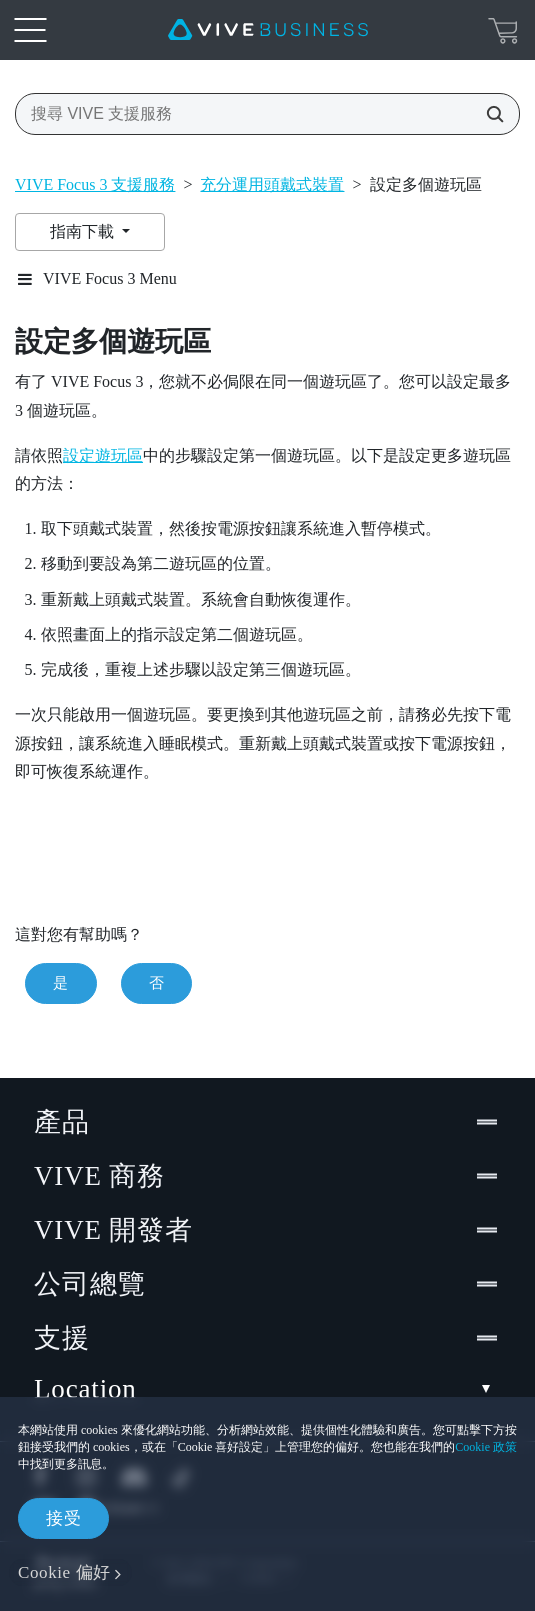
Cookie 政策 (486, 1447)
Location (267, 1389)
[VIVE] (268, 30)
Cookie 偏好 (64, 1572)
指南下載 (84, 231)
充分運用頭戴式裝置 (272, 184)
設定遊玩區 (103, 455)
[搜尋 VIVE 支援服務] (489, 114)
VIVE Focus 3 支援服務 (95, 184)
